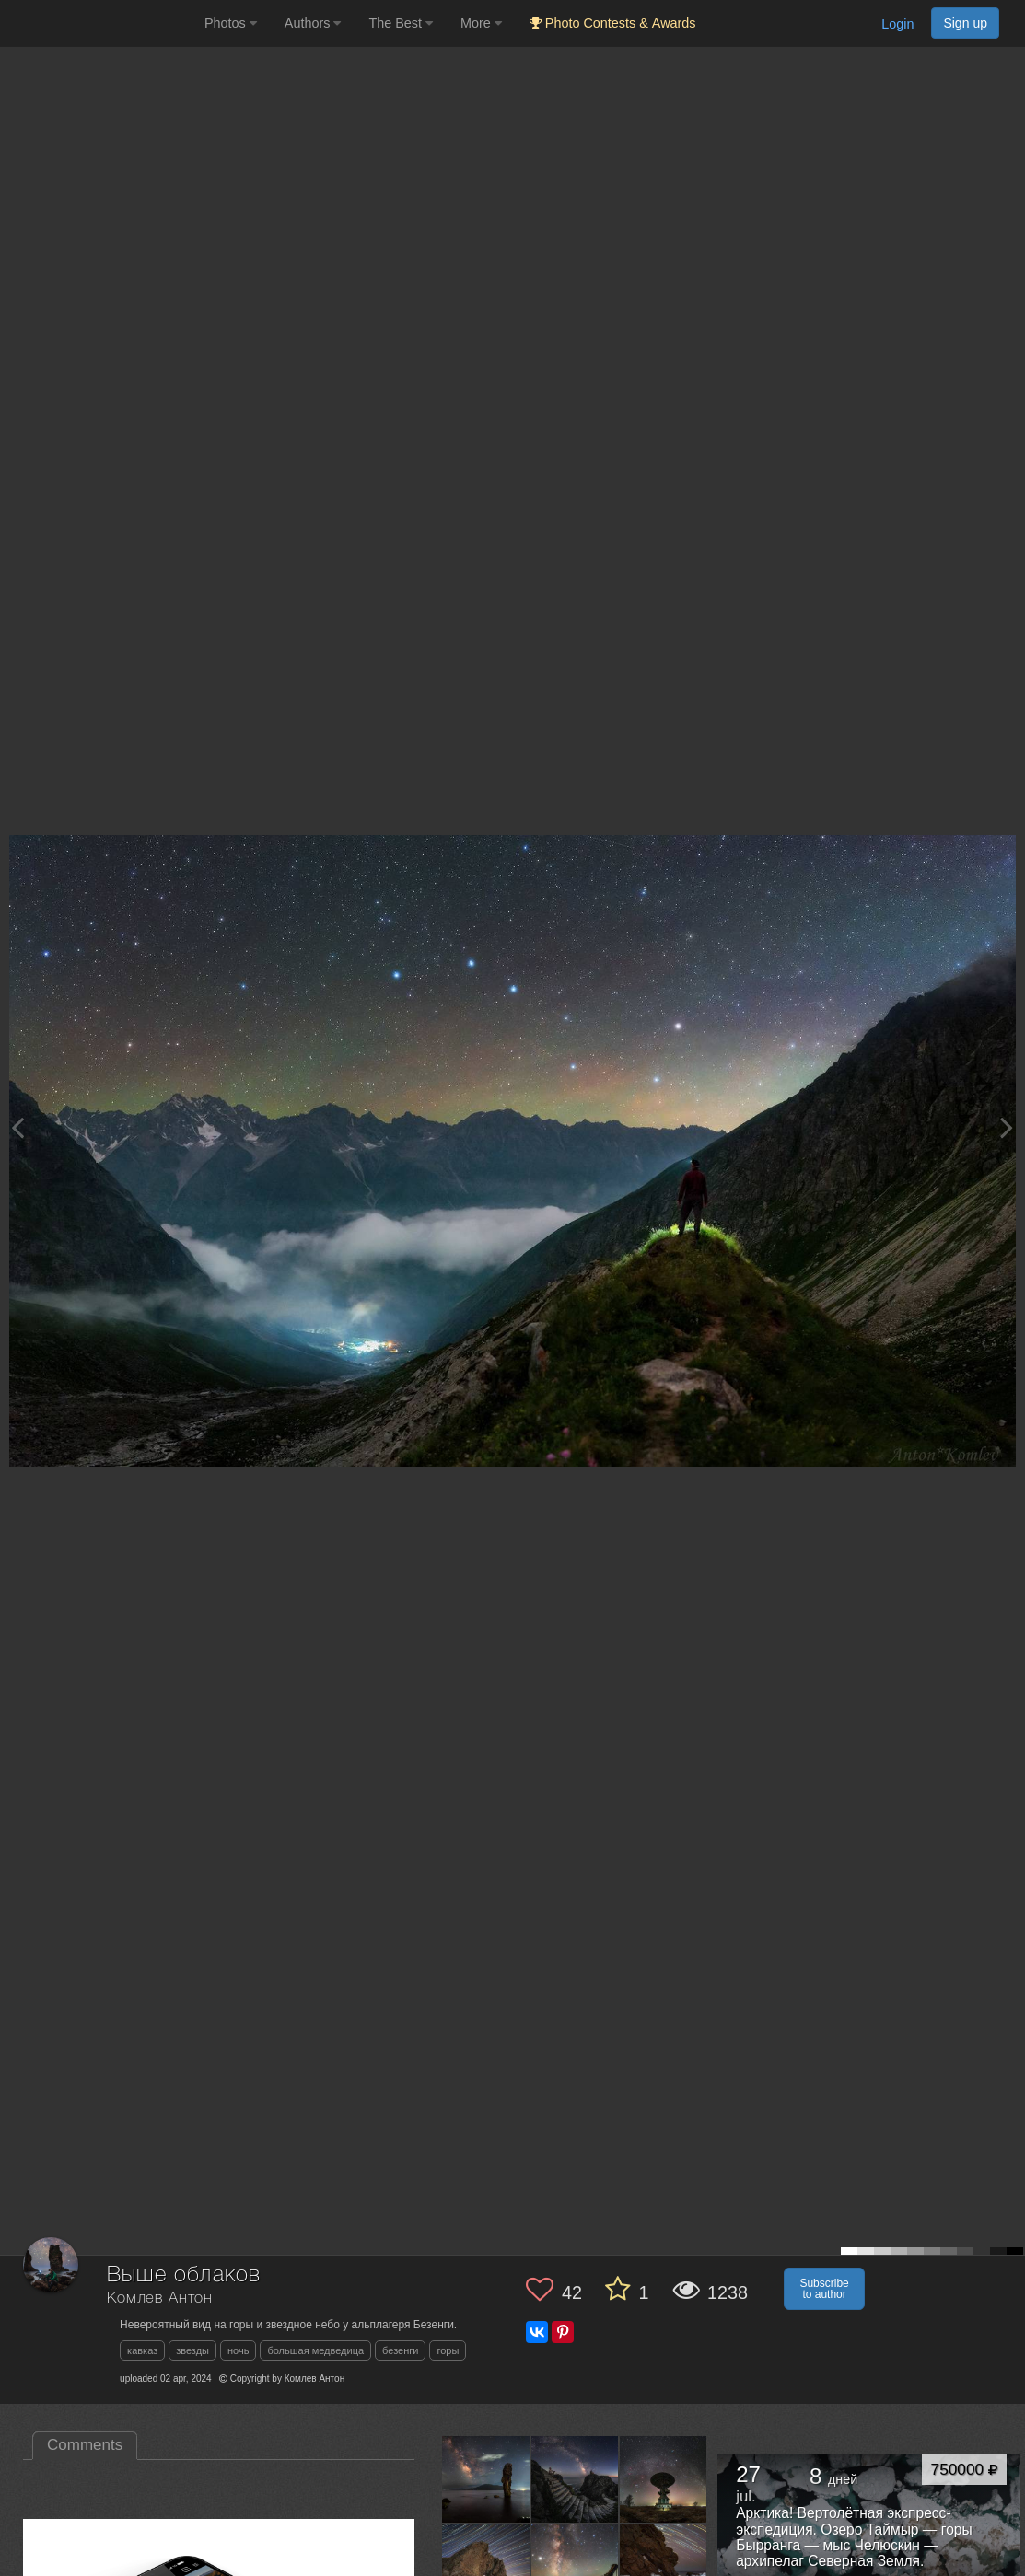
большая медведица (315, 2350)
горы (448, 2350)
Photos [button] (230, 23)
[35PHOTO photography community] (100, 23)
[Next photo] (1006, 1127)
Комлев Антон (160, 2298)
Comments (84, 2445)
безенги (400, 2350)
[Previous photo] (17, 1127)
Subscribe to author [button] (823, 2289)
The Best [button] (400, 23)
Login (897, 23)
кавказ (142, 2350)
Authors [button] (313, 23)
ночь (238, 2350)
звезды (192, 2350)
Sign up (965, 23)
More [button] (481, 23)
